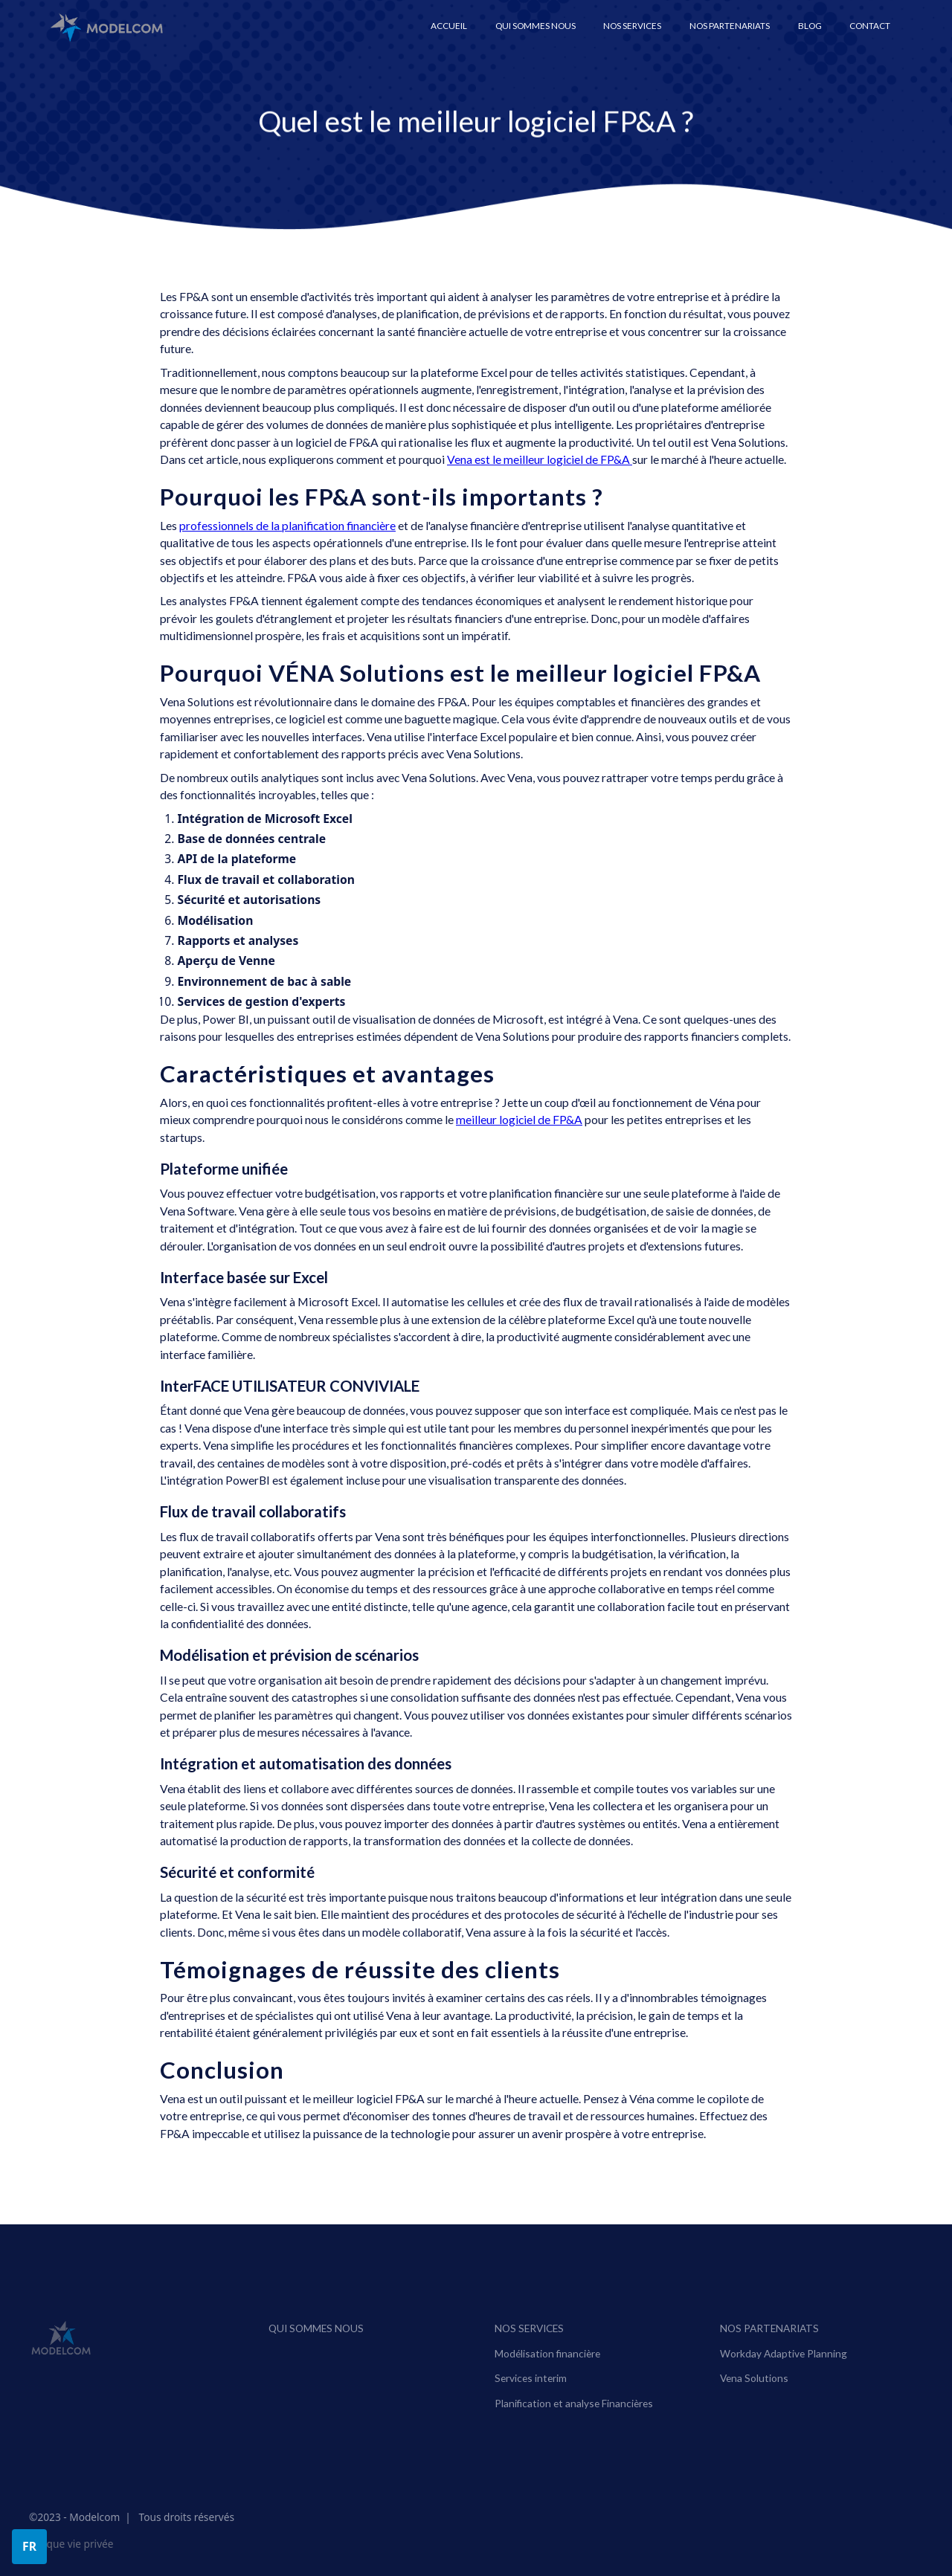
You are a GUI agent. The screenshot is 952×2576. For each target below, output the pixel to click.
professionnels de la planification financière (287, 525)
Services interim (531, 2404)
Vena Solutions (755, 2404)
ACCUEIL (449, 25)
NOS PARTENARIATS (770, 2355)
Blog (810, 25)
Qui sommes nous (535, 25)
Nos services (529, 2355)
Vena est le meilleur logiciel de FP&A (539, 459)
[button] (633, 26)
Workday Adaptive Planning (784, 2380)
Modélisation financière (547, 2380)
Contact (869, 25)
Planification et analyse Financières (574, 2430)
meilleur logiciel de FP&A (519, 1119)
